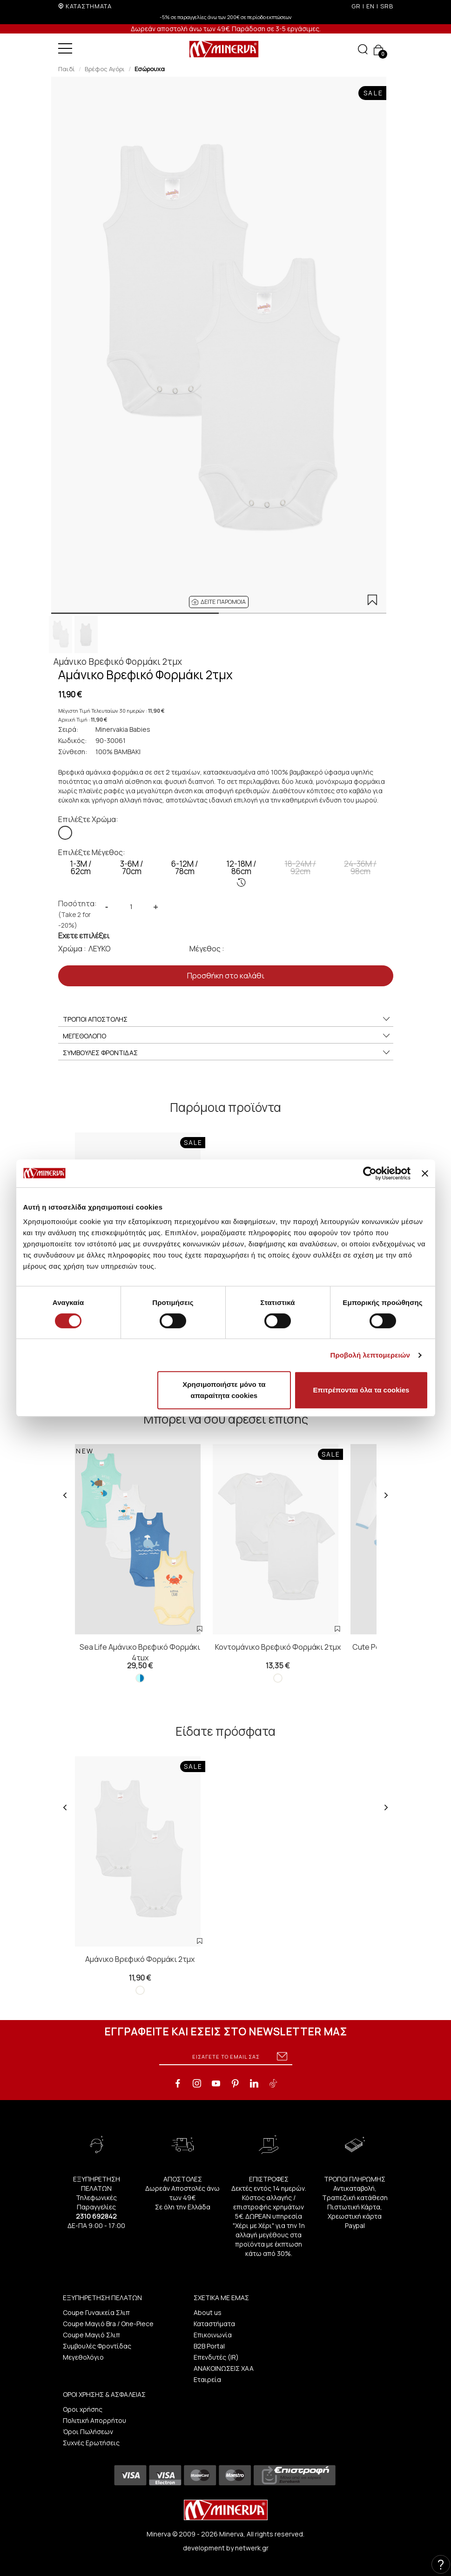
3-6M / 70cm (131, 867)
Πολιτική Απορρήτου (94, 2420)
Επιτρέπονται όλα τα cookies (361, 1390)
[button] (219, 602)
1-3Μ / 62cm (81, 867)
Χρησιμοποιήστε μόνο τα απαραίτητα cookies (223, 1389)
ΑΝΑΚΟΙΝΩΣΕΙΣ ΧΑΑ (224, 2368)
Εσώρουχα (150, 69)
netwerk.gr (252, 2547)
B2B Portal (209, 2346)
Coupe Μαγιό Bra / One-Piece (108, 2323)
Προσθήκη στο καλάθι (225, 975)
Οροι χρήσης (82, 2409)
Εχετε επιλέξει (83, 935)
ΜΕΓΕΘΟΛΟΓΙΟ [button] (227, 1036)
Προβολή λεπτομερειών (370, 1355)
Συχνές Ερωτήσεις (91, 2442)
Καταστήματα (214, 2323)
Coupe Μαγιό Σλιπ (91, 2334)
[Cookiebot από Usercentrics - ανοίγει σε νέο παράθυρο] (370, 1173)
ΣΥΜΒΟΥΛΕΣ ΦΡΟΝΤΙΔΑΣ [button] (227, 1052)
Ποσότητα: (77, 914)
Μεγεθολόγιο (83, 2357)
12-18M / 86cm (241, 872)
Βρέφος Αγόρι (105, 69)
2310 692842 (96, 2216)
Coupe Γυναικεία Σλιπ (96, 2312)
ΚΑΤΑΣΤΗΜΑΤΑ (89, 6)
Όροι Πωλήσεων (88, 2431)
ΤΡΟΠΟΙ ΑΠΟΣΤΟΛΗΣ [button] (227, 1019)
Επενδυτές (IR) (216, 2357)
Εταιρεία (207, 2379)
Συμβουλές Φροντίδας (97, 2346)
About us (208, 2312)
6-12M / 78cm (184, 867)
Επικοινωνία (213, 2334)
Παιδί (66, 69)
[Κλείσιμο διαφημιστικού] (425, 1173)
